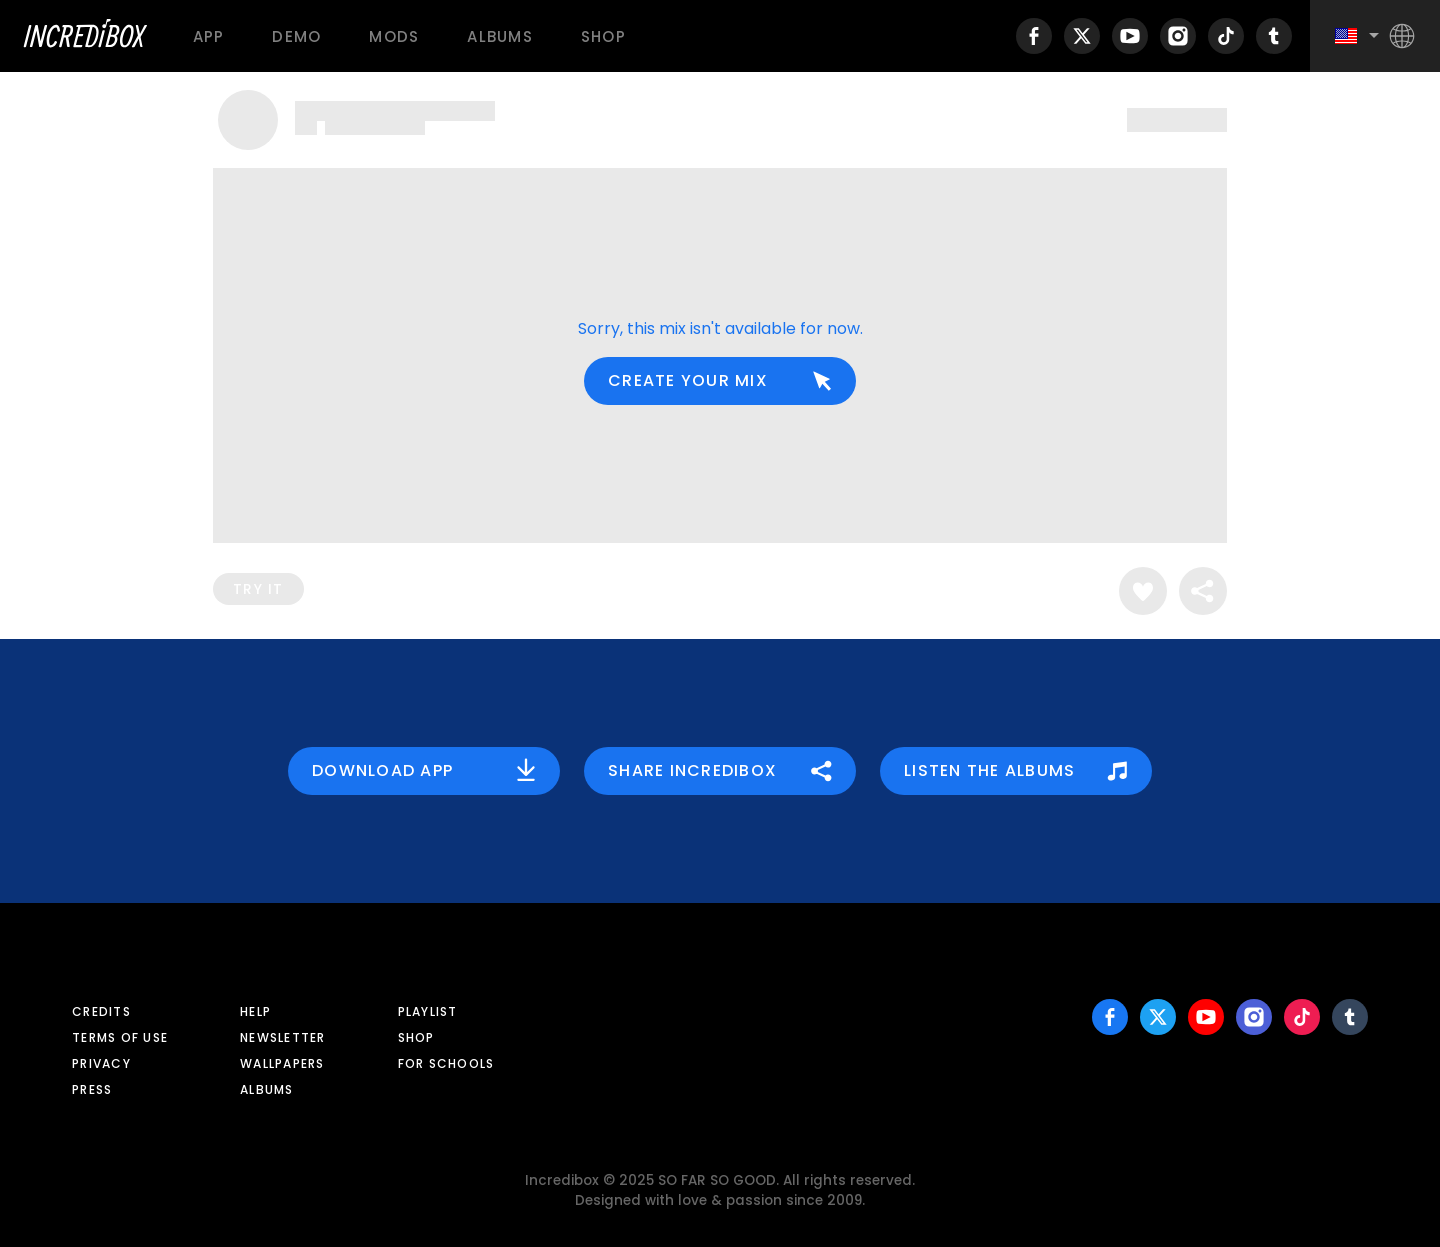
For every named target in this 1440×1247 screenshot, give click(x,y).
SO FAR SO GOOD (717, 1180)
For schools (446, 1063)
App (209, 36)
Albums (500, 36)
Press (92, 1089)
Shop (603, 36)
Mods (394, 36)
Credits (101, 1011)
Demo (296, 36)
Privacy (101, 1063)
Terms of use (120, 1037)
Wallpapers (282, 1063)
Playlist (428, 1011)
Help (255, 1011)
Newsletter (283, 1037)
